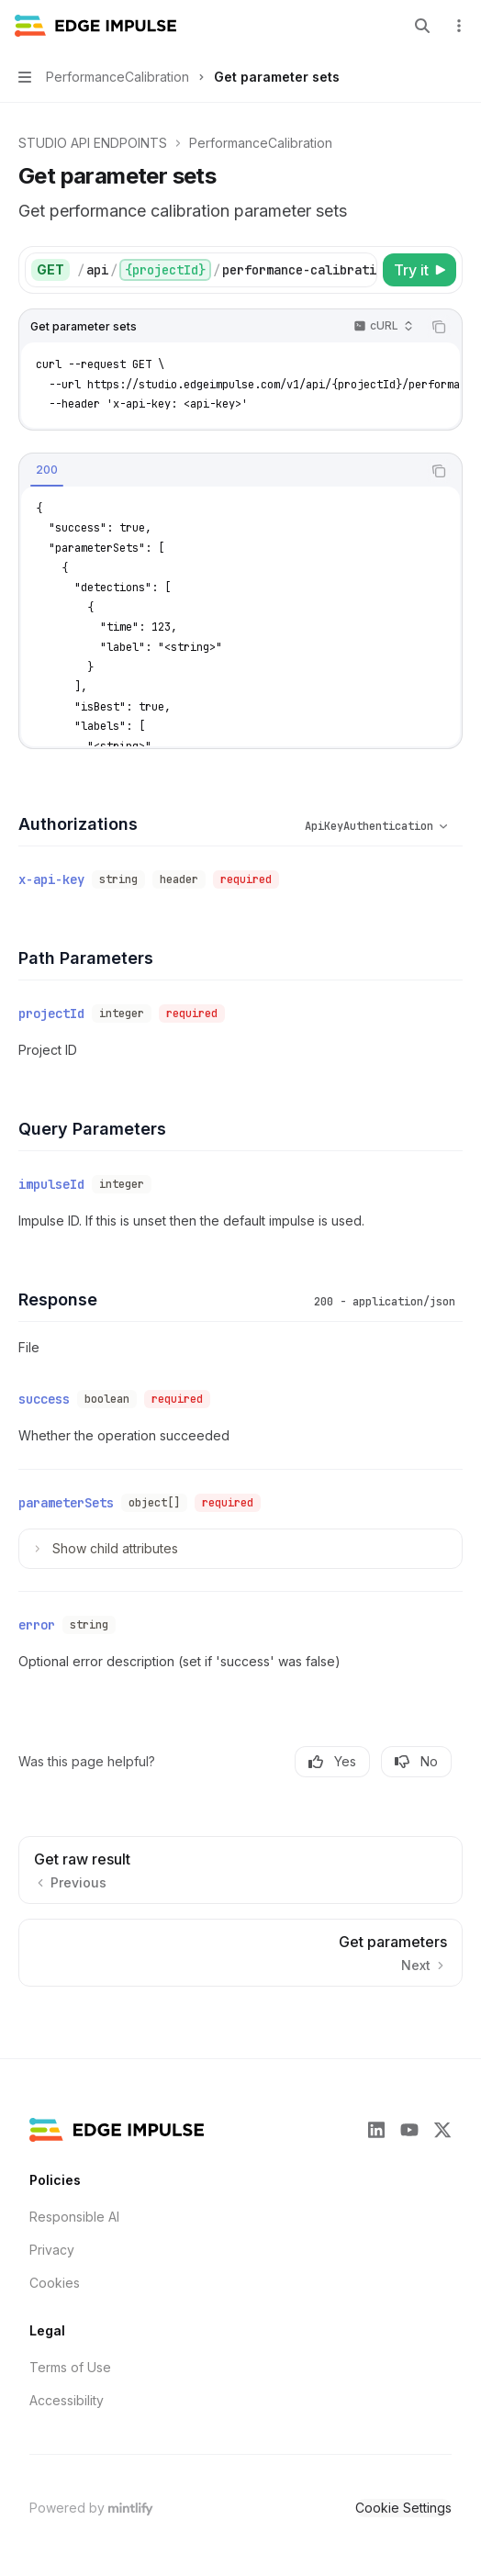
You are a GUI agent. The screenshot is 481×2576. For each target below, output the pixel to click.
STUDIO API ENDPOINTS (92, 143)
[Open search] (422, 25)
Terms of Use (70, 2367)
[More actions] (457, 26)
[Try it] (419, 269)
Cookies (54, 2282)
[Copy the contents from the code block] (439, 327)
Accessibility (66, 2400)
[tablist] (220, 471)
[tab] (46, 470)
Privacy (51, 2249)
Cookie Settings (403, 2507)
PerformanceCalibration (260, 143)
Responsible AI (74, 2216)
